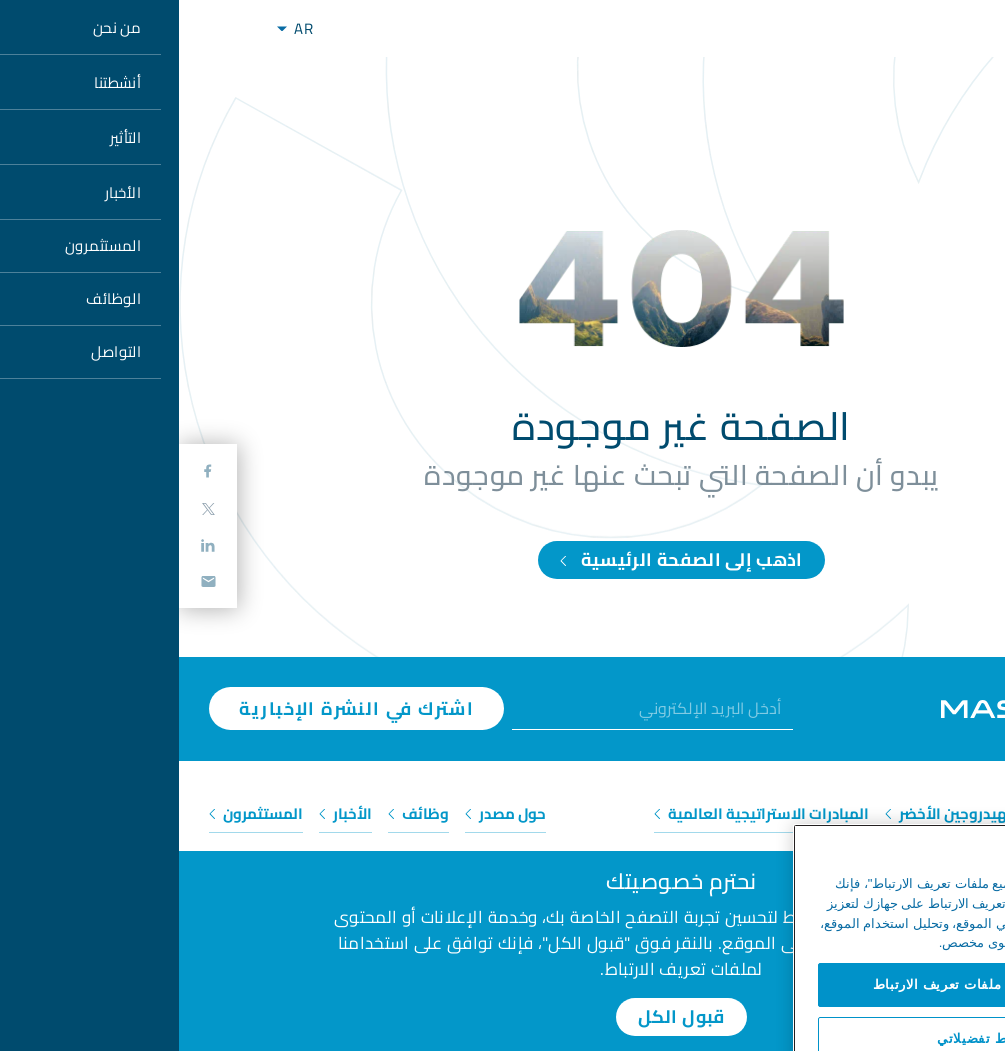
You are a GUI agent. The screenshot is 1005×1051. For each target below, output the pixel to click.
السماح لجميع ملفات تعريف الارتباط (802, 1001)
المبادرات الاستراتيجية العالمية (582, 813)
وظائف (239, 813)
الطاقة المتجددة (914, 813)
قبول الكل (502, 1016)
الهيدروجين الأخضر (772, 813)
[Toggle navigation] (48, 28)
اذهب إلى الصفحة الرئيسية (502, 559)
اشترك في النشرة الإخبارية (177, 708)
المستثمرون (77, 813)
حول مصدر (326, 813)
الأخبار (166, 813)
